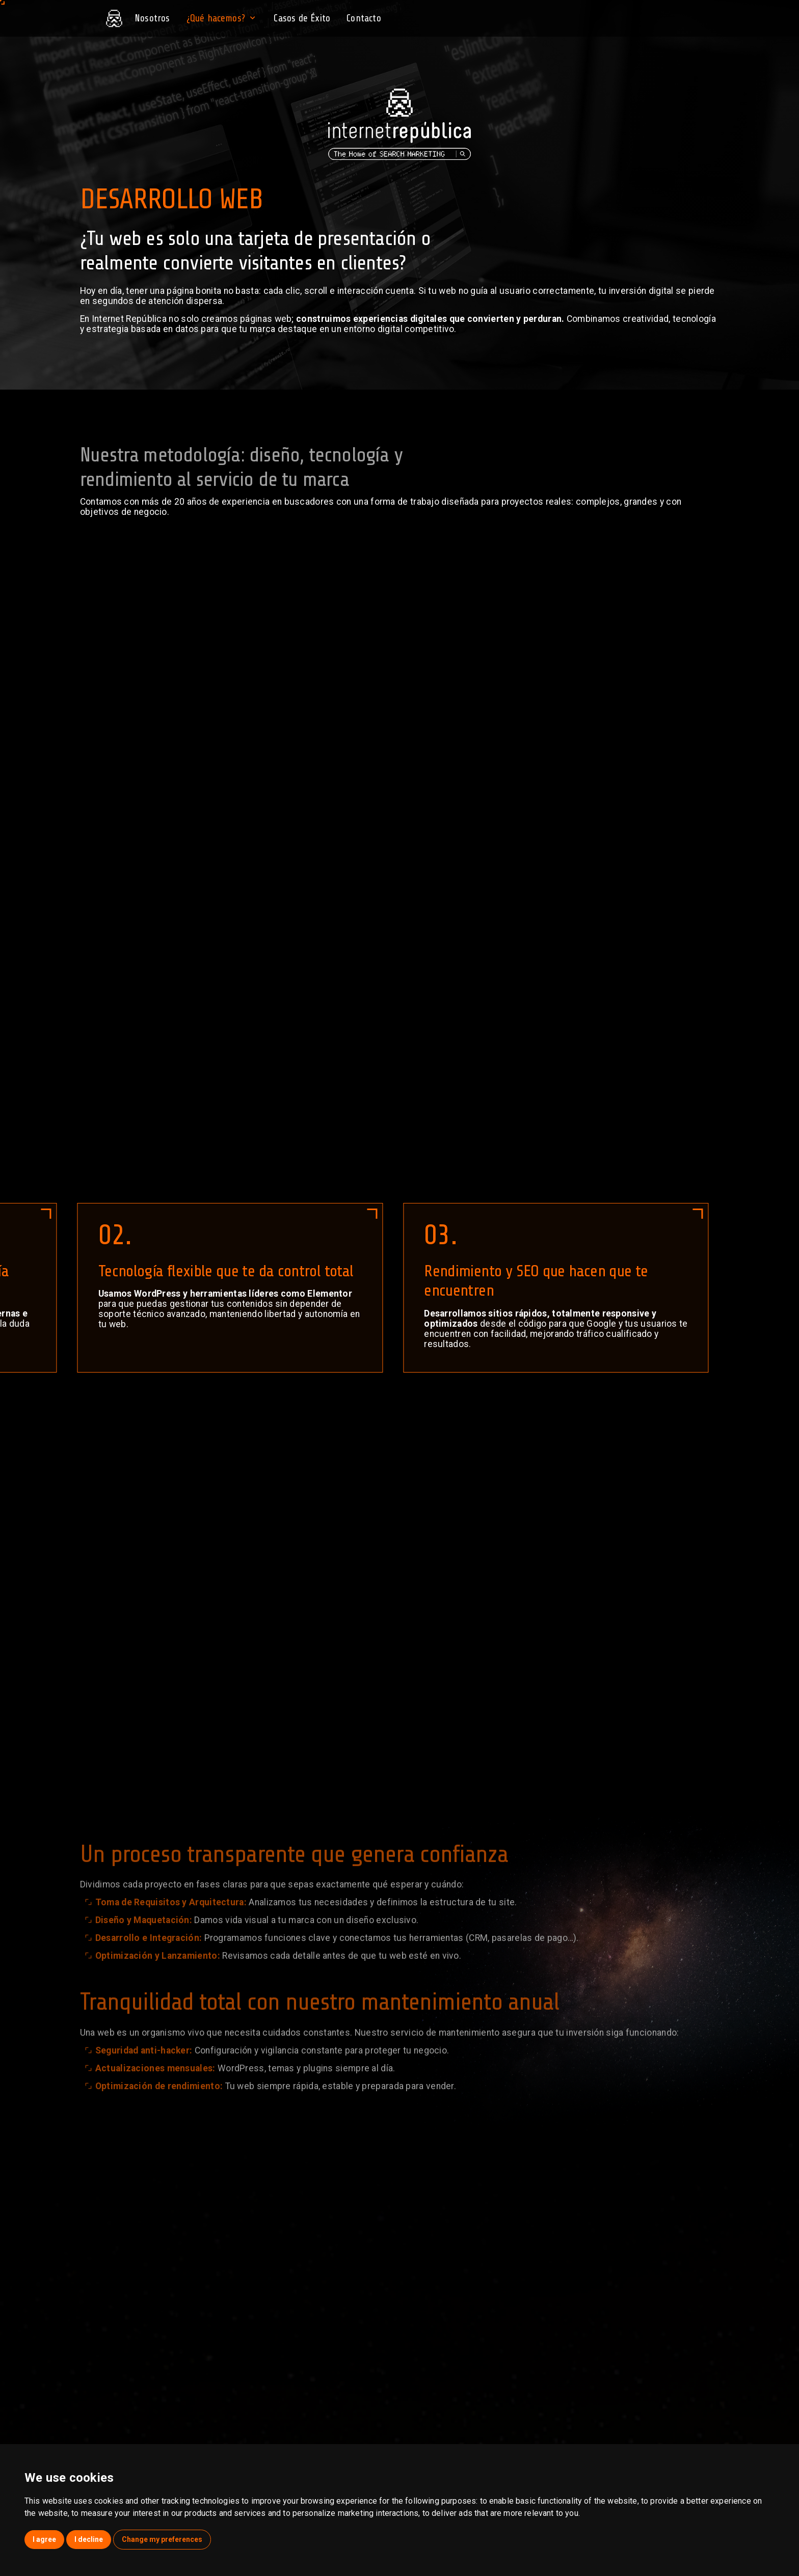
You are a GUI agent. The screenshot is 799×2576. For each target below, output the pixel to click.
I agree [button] (44, 2539)
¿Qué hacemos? (222, 18)
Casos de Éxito (302, 18)
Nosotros (152, 18)
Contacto (364, 18)
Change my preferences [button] (162, 2539)
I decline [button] (88, 2539)
